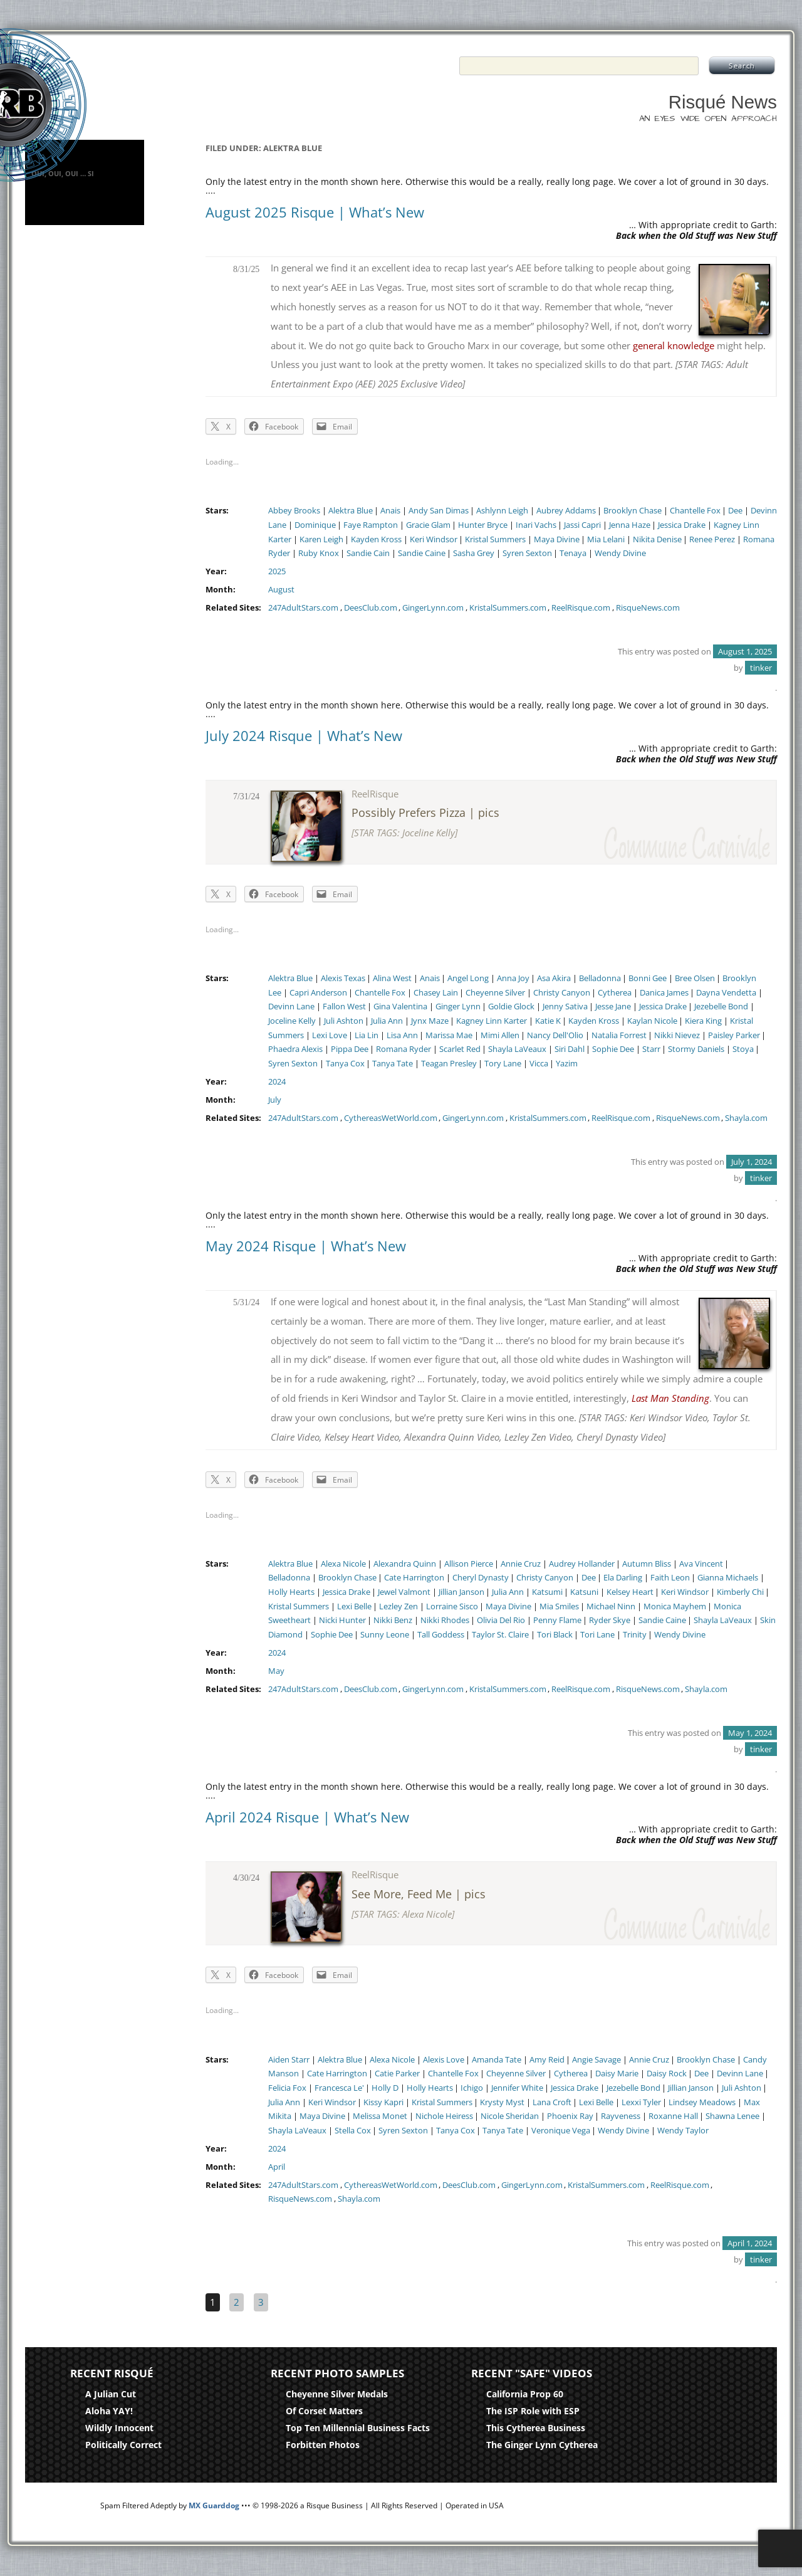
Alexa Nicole (343, 1564)
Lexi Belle (354, 1606)
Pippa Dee (349, 1049)
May (276, 1671)
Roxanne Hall (673, 2116)
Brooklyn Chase (632, 510)
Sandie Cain (368, 553)
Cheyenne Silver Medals (337, 2394)
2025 (277, 571)
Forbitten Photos (323, 2445)
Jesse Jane (613, 1006)
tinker (761, 667)
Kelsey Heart (630, 1592)
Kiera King (703, 1021)
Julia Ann (387, 1021)
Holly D (385, 2088)
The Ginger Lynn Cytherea (542, 2445)
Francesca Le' (339, 2088)
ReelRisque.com (580, 607)
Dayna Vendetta (726, 992)
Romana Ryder (403, 1049)
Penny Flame (557, 1620)
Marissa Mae (448, 1035)
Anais (390, 510)
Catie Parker (397, 2073)
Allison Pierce (468, 1564)
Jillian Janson (461, 1592)
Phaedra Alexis (295, 1049)
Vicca (538, 1063)
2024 (277, 1081)
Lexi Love (329, 1035)
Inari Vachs (536, 525)
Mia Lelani (606, 539)
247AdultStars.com (303, 607)
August (281, 589)
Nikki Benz (392, 1620)
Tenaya (573, 553)
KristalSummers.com (507, 607)
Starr (651, 1049)
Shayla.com (746, 1118)
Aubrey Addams (566, 510)
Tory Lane (502, 1063)
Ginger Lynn (458, 1006)
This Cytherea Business (535, 2428)
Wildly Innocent (119, 2428)
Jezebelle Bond (721, 1006)
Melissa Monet (380, 2116)
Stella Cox (353, 2130)
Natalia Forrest (619, 1035)
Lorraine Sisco (452, 1606)
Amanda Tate (496, 2059)
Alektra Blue (350, 510)
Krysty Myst (502, 2102)
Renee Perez (712, 539)
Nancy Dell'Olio (555, 1035)
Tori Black (555, 1634)
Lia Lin (366, 1035)
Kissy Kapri (383, 2102)
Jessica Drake (682, 525)
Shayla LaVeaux (517, 1049)
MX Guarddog (214, 2505)
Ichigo (472, 2088)
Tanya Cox (345, 1063)
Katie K (548, 1021)
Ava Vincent (701, 1564)
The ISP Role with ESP (533, 2411)
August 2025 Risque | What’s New (315, 211)
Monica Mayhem (674, 1606)
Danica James (664, 992)
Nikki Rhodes (444, 1620)
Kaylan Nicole (652, 1021)
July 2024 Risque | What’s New (304, 735)
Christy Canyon (561, 992)
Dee (735, 510)
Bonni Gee (647, 978)
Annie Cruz (521, 1564)
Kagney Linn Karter (491, 1021)
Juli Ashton (343, 1021)
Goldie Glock (511, 1006)
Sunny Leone (384, 1634)
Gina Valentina (400, 1006)
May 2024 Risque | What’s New (306, 1245)
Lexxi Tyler (641, 2102)
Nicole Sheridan (510, 2116)
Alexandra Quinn (404, 1564)
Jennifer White (517, 2088)
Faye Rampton (370, 525)
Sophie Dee (613, 1049)
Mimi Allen (500, 1035)
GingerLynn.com (433, 607)
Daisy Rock (667, 2073)
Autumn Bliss (646, 1564)
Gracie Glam (428, 525)
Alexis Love (443, 2059)
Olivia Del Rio (501, 1620)
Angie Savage (596, 2059)
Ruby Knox (318, 553)
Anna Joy (513, 978)
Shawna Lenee (732, 2116)
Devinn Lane (291, 1006)
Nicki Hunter (342, 1620)
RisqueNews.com (648, 607)
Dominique (315, 525)
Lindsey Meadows (702, 2102)
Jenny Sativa (565, 1006)
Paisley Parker (734, 1035)
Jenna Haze (629, 525)
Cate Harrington (414, 1577)
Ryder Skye (609, 1620)
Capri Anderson (318, 992)
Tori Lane (597, 1634)
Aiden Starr (289, 2059)
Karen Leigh (321, 539)
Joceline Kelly (292, 1021)
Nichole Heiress (444, 2116)
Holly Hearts (291, 1592)
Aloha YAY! (109, 2411)
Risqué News (723, 102)
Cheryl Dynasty (480, 1577)
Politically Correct (123, 2445)
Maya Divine (557, 539)
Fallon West (344, 1006)
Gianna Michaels (727, 1577)
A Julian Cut (110, 2394)
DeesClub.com (370, 607)
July (274, 1100)
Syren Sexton (527, 553)
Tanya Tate (392, 1063)
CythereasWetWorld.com (390, 1118)
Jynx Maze (430, 1021)
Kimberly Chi (740, 1592)
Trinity (635, 1634)
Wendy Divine (620, 553)
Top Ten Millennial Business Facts (358, 2428)
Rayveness (620, 2116)
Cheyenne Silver (495, 992)
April (276, 2167)
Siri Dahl (570, 1049)
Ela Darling (622, 1577)
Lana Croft (552, 2102)
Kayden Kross (376, 539)
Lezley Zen (398, 1606)
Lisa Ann (402, 1035)
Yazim (567, 1063)
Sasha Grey (473, 553)
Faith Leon (670, 1577)
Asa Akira (554, 978)
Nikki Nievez (677, 1035)
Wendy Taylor (683, 2130)
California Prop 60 (524, 2394)
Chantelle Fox (695, 510)
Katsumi (547, 1592)
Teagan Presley (449, 1063)
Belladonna (600, 978)
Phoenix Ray (570, 2116)
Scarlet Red (460, 1049)
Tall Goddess (440, 1634)
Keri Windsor (433, 539)
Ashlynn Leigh (502, 510)
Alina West (392, 978)
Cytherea (615, 992)
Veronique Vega (560, 2130)
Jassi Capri (582, 525)
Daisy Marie (616, 2073)
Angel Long (468, 978)
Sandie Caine (421, 553)
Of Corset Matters (324, 2411)
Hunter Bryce (483, 525)
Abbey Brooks (294, 510)
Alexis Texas (343, 978)
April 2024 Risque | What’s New (307, 1816)
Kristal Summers (495, 539)
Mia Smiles (559, 1606)
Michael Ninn (610, 1606)
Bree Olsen (695, 978)
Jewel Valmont (404, 1592)
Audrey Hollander (582, 1564)
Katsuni (584, 1592)
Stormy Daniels (696, 1049)
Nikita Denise (657, 539)
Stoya (743, 1049)
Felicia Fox (287, 2088)
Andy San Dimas (439, 510)
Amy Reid (547, 2059)
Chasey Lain (436, 992)
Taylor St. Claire (500, 1634)
